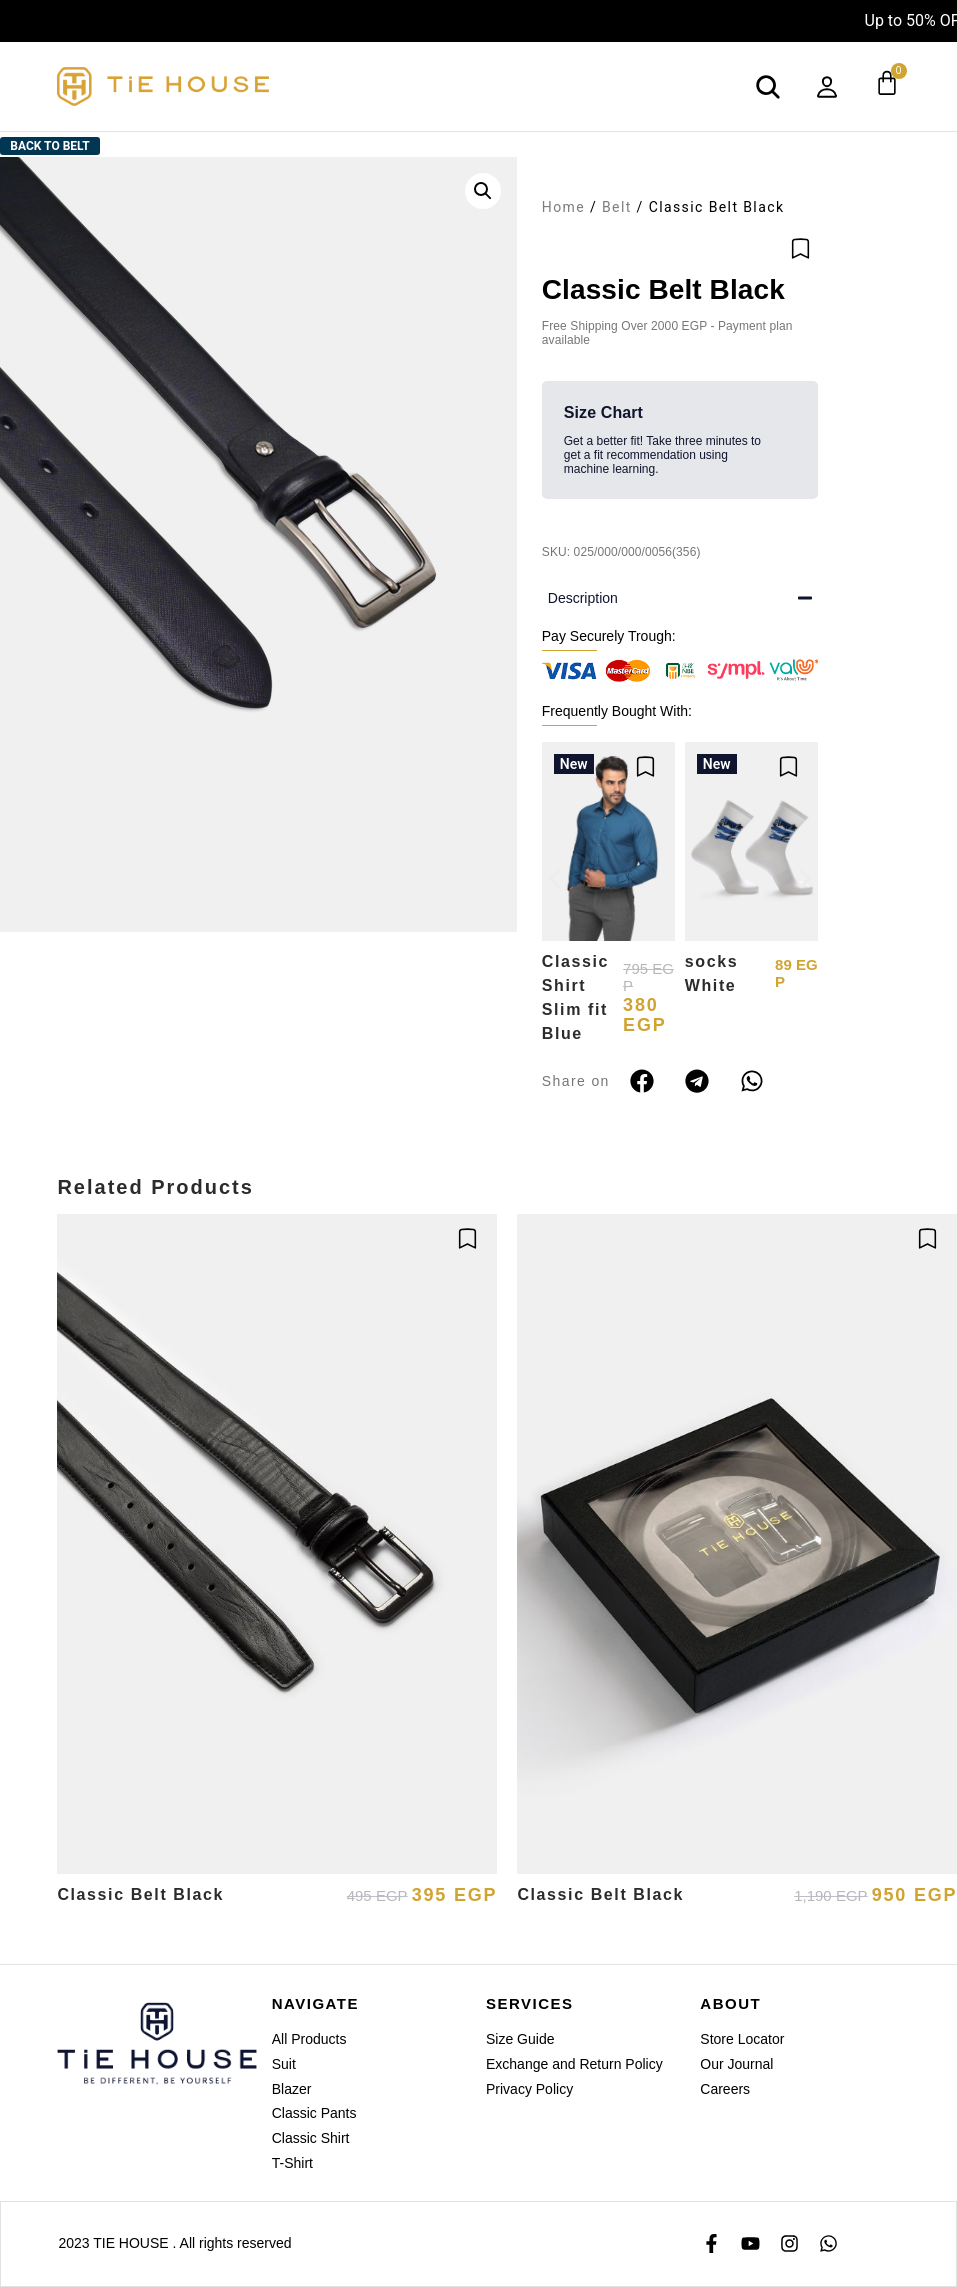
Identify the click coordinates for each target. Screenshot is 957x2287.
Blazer (292, 2089)
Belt (617, 207)
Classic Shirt (311, 2138)
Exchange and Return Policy (574, 2064)
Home (563, 207)
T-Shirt (292, 2163)
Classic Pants (314, 2113)
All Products (309, 2039)
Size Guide (520, 2039)
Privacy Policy (529, 2089)
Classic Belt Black (140, 1894)
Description (583, 598)
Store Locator (742, 2039)
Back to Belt (49, 146)
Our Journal (736, 2064)
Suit (284, 2064)
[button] (483, 191)
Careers (725, 2089)
